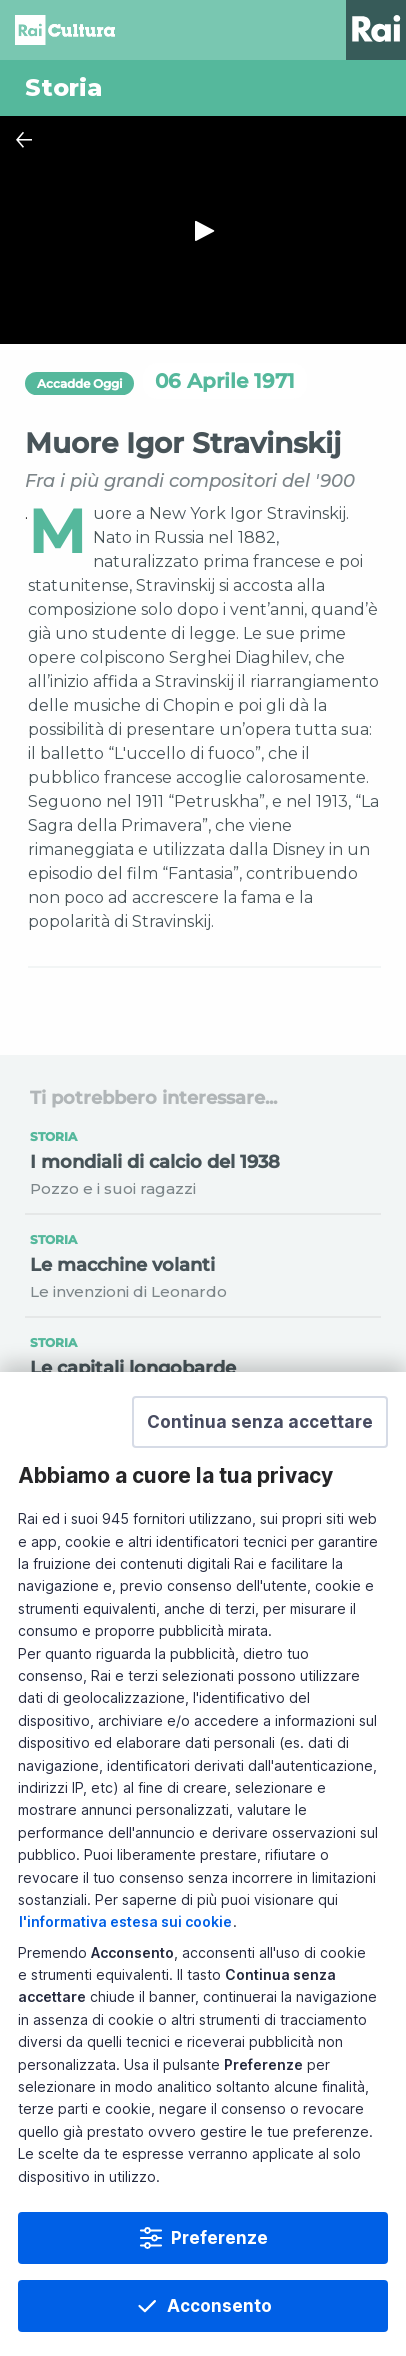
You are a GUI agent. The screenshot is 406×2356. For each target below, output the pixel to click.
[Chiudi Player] (24, 140)
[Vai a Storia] (203, 88)
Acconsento (219, 2306)
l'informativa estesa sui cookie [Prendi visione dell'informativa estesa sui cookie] (125, 1921)
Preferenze (219, 2238)
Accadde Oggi (79, 383)
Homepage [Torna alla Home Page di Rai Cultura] (65, 30)
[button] (260, 1422)
